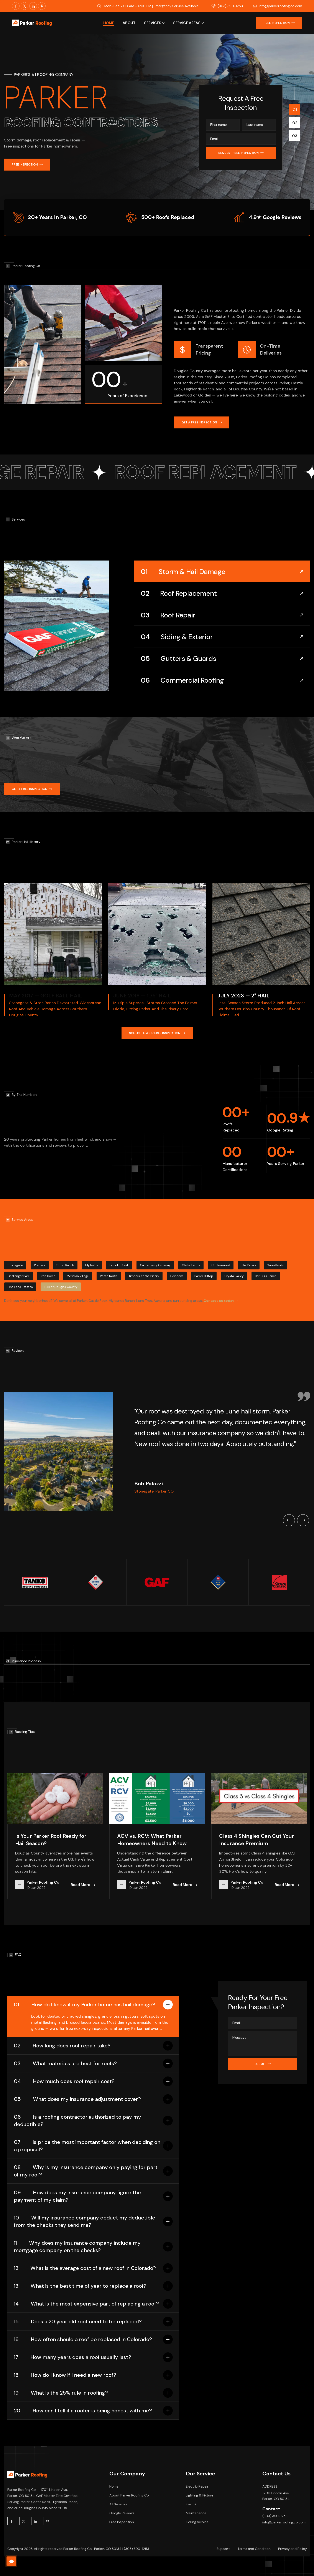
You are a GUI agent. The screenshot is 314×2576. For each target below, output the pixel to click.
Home (108, 23)
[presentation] (289, 1520)
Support (223, 2548)
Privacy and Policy (292, 2548)
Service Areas (187, 23)
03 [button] (294, 135)
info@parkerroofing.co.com (280, 6)
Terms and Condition (254, 2548)
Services (152, 23)
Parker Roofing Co (77, 2548)
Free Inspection (279, 23)
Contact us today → (221, 1300)
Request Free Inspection (240, 153)
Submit (266, 2064)
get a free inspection (205, 422)
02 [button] (294, 122)
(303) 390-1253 (230, 6)
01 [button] (295, 109)
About (129, 23)
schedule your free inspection (157, 1033)
